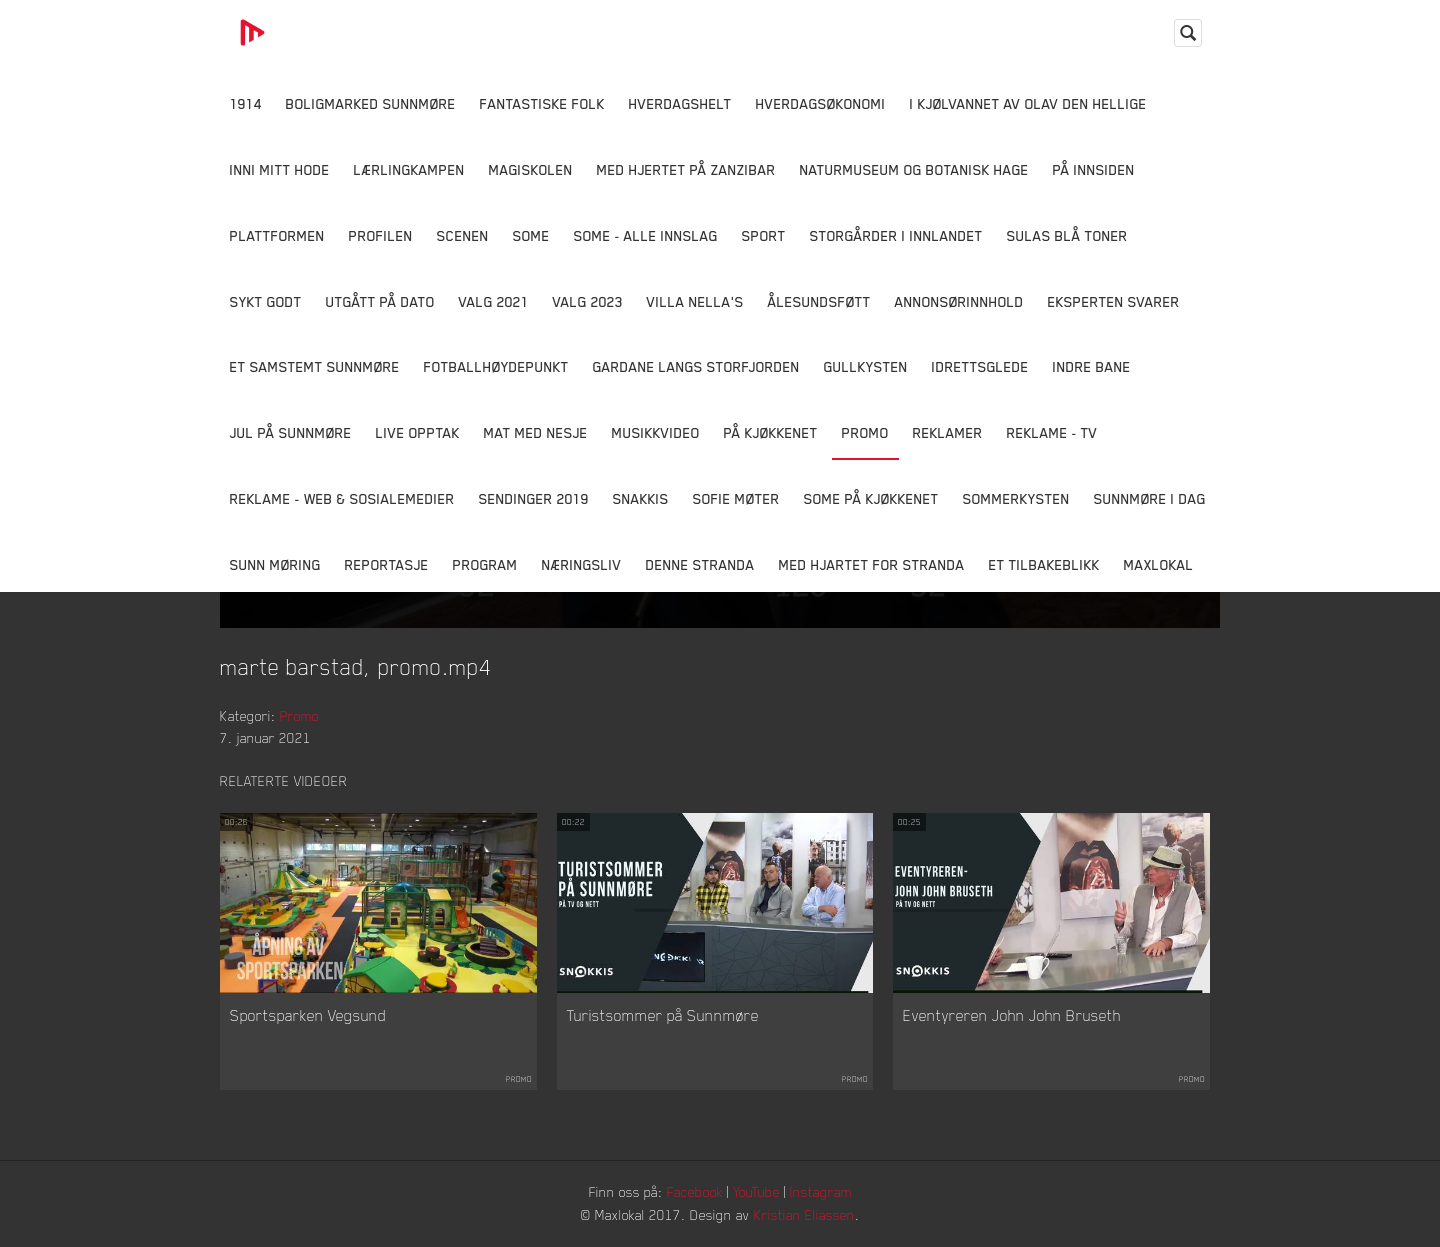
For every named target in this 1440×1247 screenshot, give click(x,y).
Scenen (463, 235)
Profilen (381, 235)
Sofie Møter (736, 498)
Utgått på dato (380, 301)
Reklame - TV (1052, 432)
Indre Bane (1092, 366)
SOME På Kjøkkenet (871, 498)
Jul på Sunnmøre (291, 432)
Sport (764, 235)
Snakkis (641, 498)
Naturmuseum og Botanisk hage (914, 169)
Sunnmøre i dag (1150, 498)
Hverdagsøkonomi (821, 103)
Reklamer (948, 432)
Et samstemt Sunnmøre (315, 366)
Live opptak (418, 432)
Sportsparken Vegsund (308, 1015)
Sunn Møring (275, 564)
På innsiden (1094, 169)
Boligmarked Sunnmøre (371, 103)
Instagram (821, 1191)
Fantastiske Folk (542, 103)
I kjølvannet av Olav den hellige (1028, 103)
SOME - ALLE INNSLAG (646, 235)
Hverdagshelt (680, 103)
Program (485, 564)
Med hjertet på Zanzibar (686, 169)
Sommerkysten (1016, 498)
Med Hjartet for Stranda (872, 564)
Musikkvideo (656, 432)
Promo (865, 432)
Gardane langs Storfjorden (696, 366)
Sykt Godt (266, 301)
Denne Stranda (700, 564)
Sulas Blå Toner (1067, 235)
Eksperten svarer (1114, 301)
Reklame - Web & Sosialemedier (342, 498)
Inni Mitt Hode (280, 169)
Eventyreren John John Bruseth (1012, 1015)
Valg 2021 (494, 301)
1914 (246, 103)
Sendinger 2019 (534, 498)
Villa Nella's (695, 301)
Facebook (695, 1191)
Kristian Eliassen (804, 1214)
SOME (531, 235)
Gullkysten (866, 366)
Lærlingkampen (409, 169)
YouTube (756, 1191)
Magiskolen (531, 169)
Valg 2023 (588, 301)
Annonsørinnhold (959, 301)
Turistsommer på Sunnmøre (663, 1015)
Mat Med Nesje (536, 432)
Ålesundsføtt (819, 301)
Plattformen (277, 235)
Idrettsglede (980, 366)
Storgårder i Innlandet (896, 235)
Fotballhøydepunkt (496, 366)
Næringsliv (582, 564)
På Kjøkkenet (771, 432)
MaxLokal (1159, 564)
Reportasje (387, 564)
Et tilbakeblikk (1044, 564)
